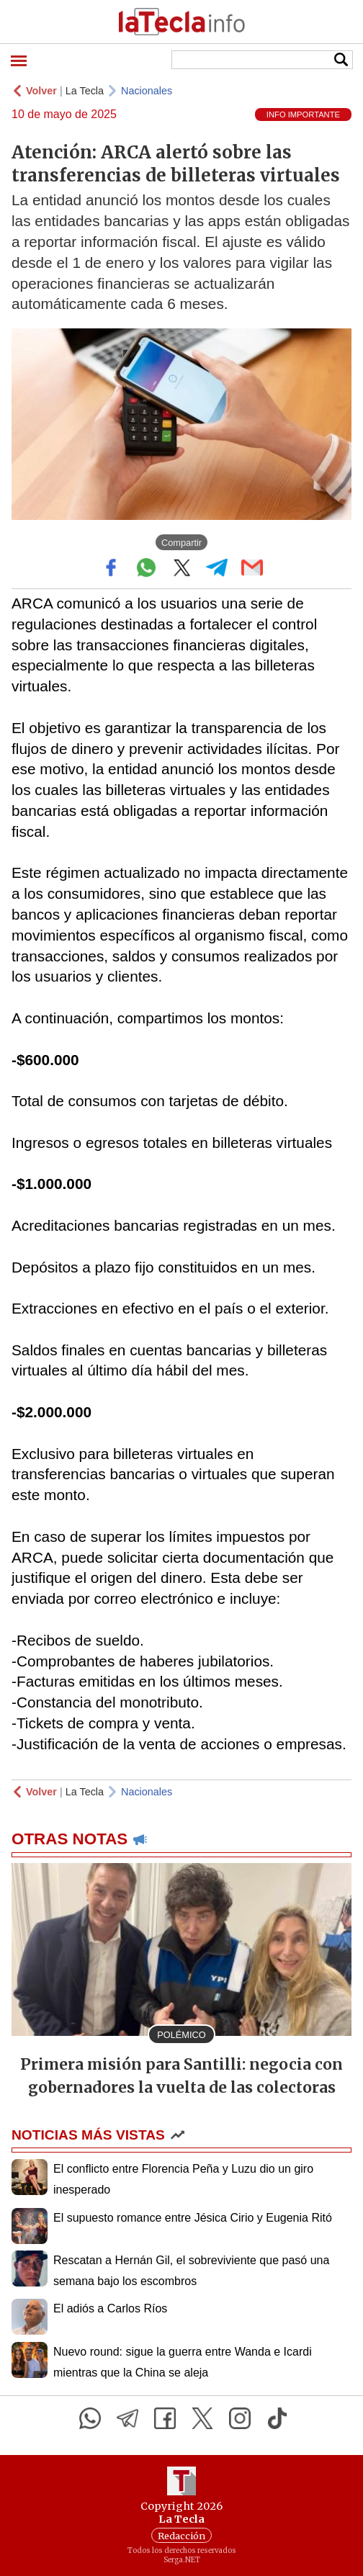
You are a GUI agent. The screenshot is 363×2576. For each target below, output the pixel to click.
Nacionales (146, 91)
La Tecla (85, 91)
